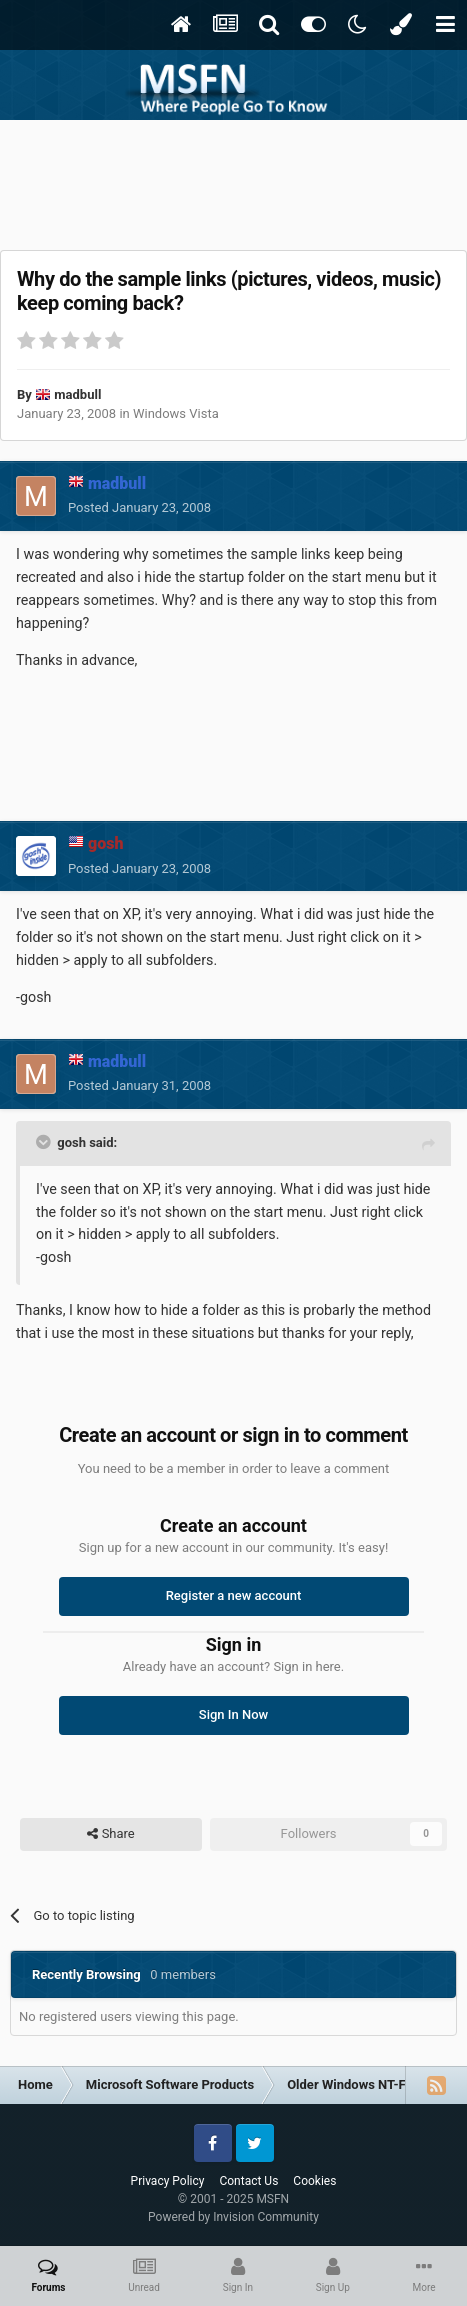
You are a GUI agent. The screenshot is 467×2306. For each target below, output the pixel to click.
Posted (139, 507)
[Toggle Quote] (45, 1142)
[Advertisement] (234, 180)
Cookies (314, 2181)
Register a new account (234, 1595)
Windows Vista (176, 413)
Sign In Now (233, 1714)
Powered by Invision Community (233, 2217)
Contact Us (248, 2181)
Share (110, 1834)
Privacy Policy (168, 2181)
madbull (77, 394)
